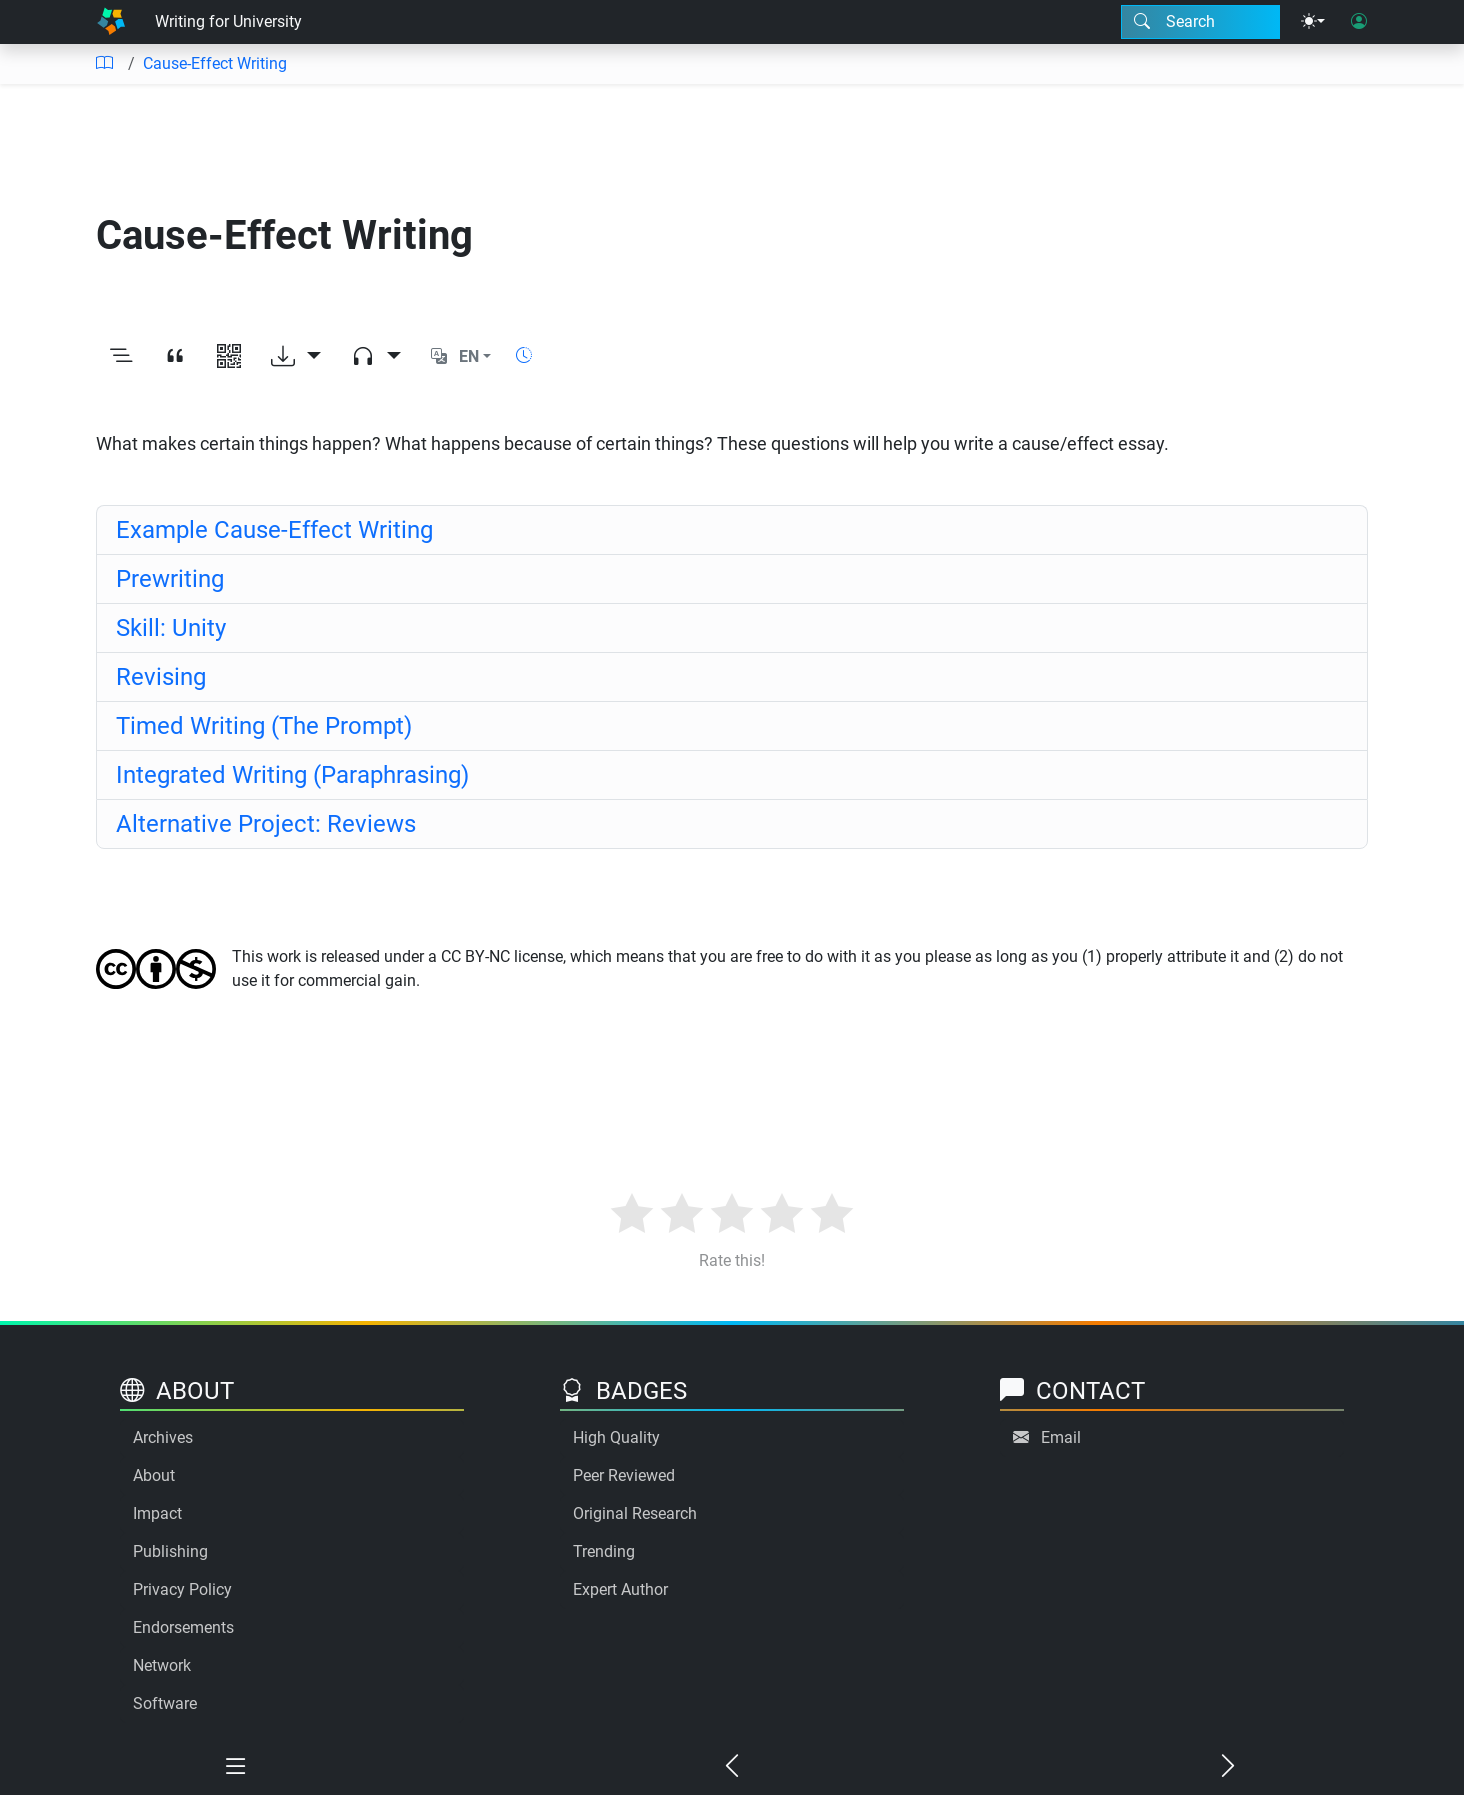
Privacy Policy (182, 1589)
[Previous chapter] (732, 1767)
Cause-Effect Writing (215, 63)
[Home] (111, 22)
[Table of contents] (104, 64)
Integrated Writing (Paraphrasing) (292, 775)
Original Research (635, 1513)
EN (469, 356)
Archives (163, 1437)
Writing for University (228, 21)
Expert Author (620, 1589)
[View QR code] (229, 357)
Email (1061, 1437)
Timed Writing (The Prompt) (264, 726)
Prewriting (170, 579)
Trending (604, 1551)
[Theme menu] (1313, 22)
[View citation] (175, 357)
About (154, 1475)
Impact (157, 1513)
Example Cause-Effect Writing (274, 530)
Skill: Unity (171, 628)
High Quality (616, 1437)
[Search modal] (1200, 22)
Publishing (170, 1551)
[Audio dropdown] (376, 357)
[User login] (1359, 22)
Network (162, 1665)
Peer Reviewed (624, 1475)
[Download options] (296, 357)
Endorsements (183, 1627)
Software (165, 1703)
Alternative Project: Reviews (266, 824)
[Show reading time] (524, 355)
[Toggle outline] (121, 357)
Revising (161, 677)
